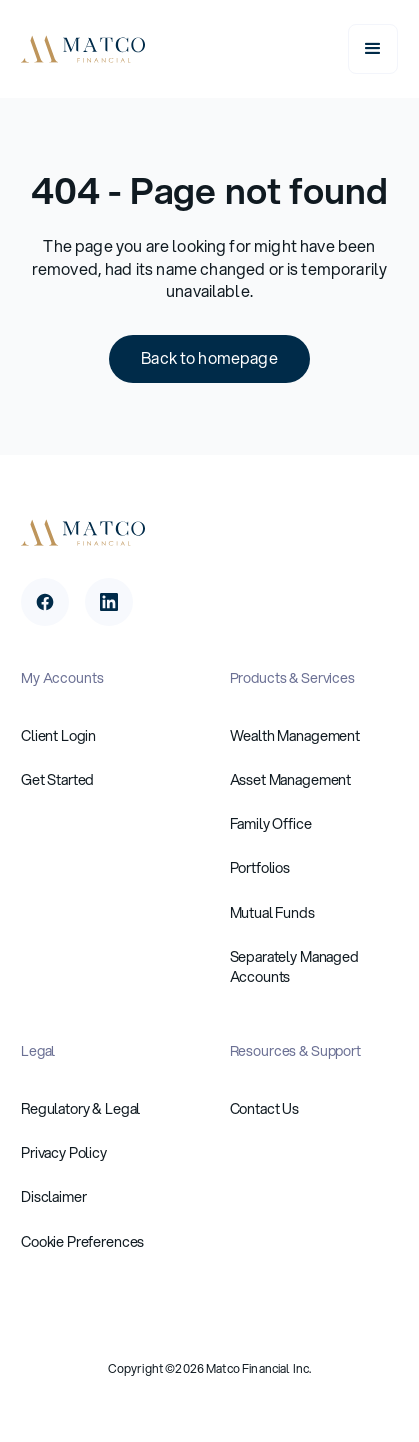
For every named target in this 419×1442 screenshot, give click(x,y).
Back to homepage (209, 357)
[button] (373, 49)
